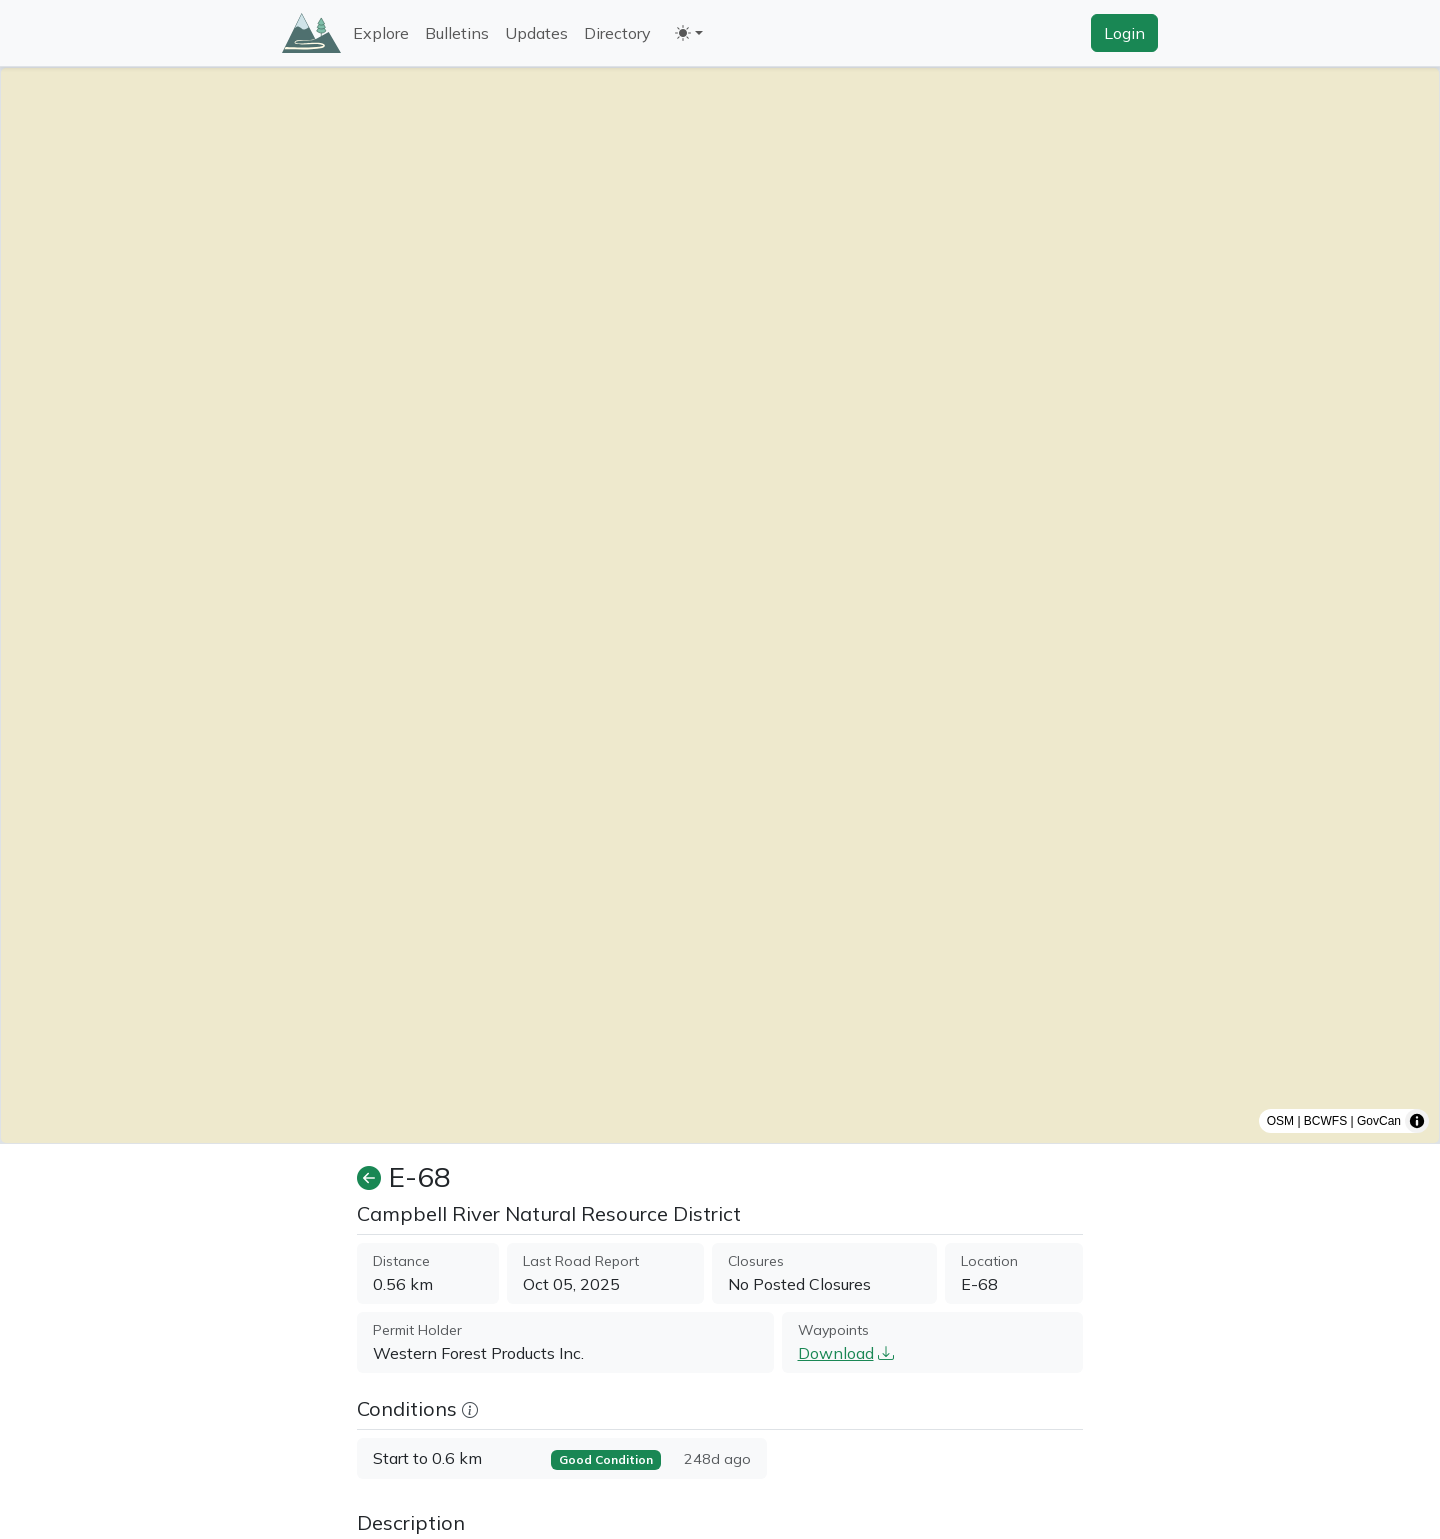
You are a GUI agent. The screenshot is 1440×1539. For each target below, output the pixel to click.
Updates (536, 33)
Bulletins (457, 33)
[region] (720, 605)
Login (1124, 33)
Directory (617, 33)
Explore (381, 33)
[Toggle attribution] (1417, 1121)
